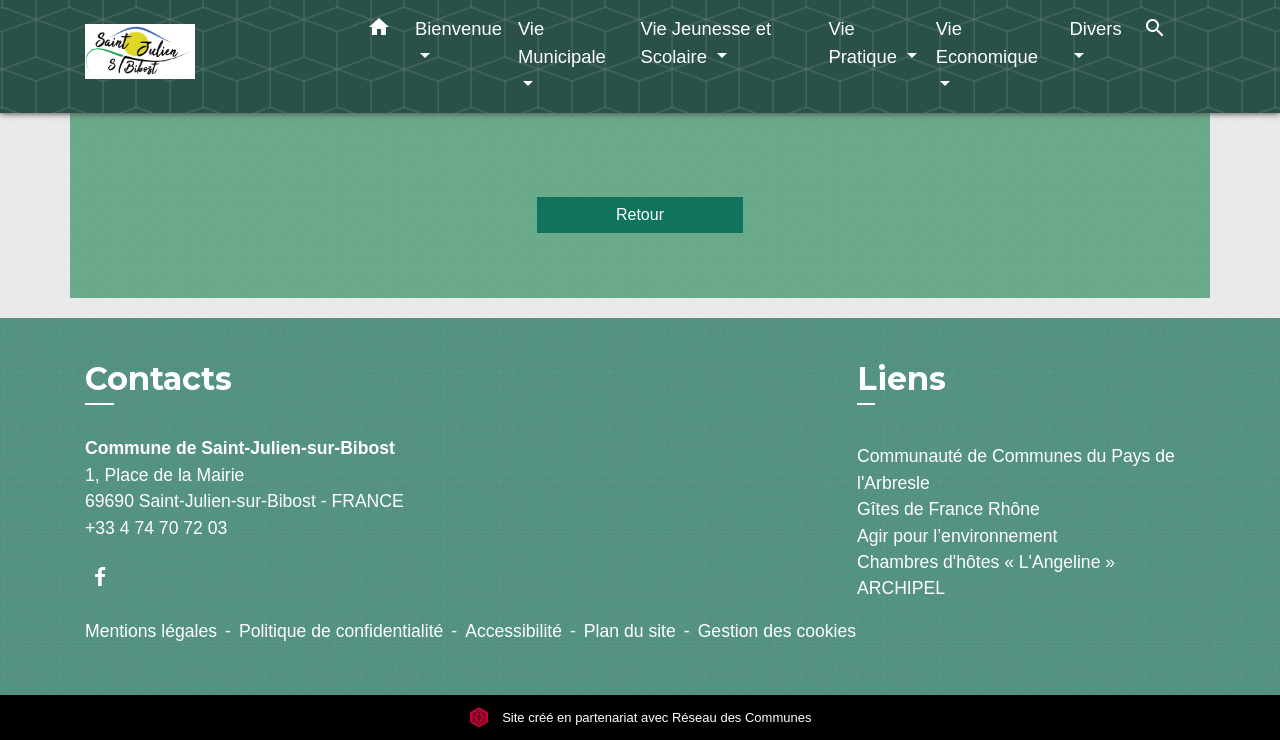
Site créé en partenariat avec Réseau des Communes (640, 717)
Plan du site (630, 631)
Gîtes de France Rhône (948, 509)
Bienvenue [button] (458, 28)
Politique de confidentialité (341, 631)
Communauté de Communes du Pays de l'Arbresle (1016, 469)
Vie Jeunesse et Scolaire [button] (705, 42)
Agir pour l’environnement (957, 536)
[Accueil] (210, 56)
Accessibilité (513, 631)
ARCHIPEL (901, 588)
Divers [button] (1096, 28)
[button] (379, 31)
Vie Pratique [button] (865, 42)
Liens (901, 378)
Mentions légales (151, 631)
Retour (640, 214)
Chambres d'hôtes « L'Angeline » (986, 562)
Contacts (158, 379)
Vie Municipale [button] (562, 42)
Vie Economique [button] (987, 42)
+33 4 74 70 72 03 (156, 528)
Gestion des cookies (777, 631)
